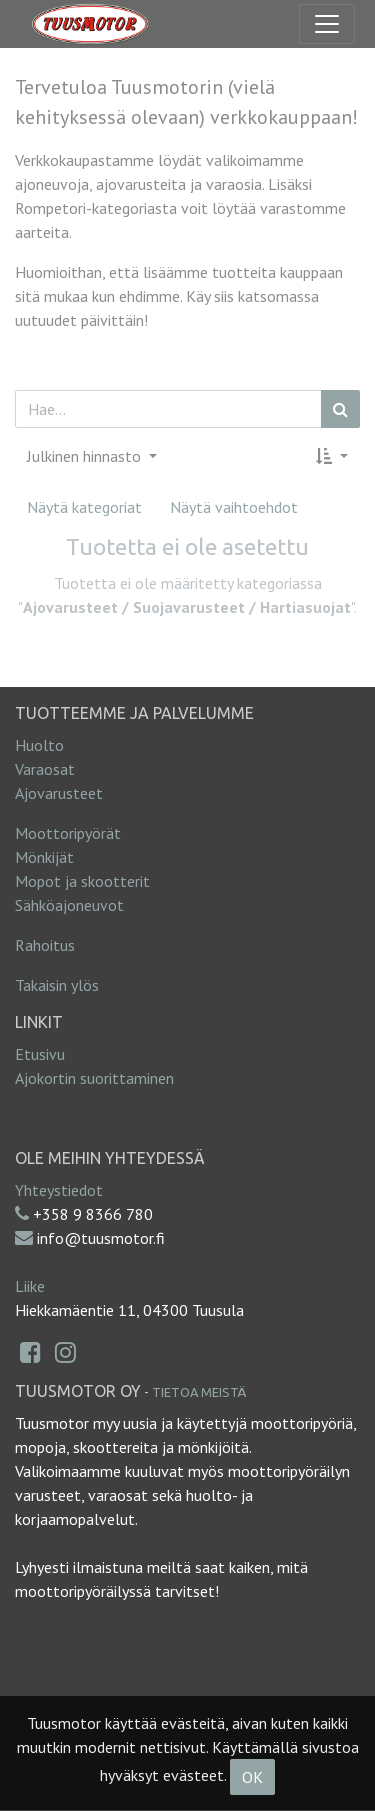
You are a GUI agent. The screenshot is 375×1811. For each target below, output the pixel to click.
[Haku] (340, 409)
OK (252, 1777)
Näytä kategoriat (84, 507)
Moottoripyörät (68, 833)
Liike (30, 1286)
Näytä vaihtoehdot (234, 507)
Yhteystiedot (59, 1190)
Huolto (39, 745)
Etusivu (40, 1054)
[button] (332, 456)
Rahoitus (45, 945)
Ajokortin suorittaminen (94, 1078)
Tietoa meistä (199, 1392)
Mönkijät (44, 857)
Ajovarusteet (59, 793)
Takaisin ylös (57, 985)
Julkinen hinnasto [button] (86, 456)
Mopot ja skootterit (82, 881)
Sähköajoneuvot (69, 905)
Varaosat (45, 769)
